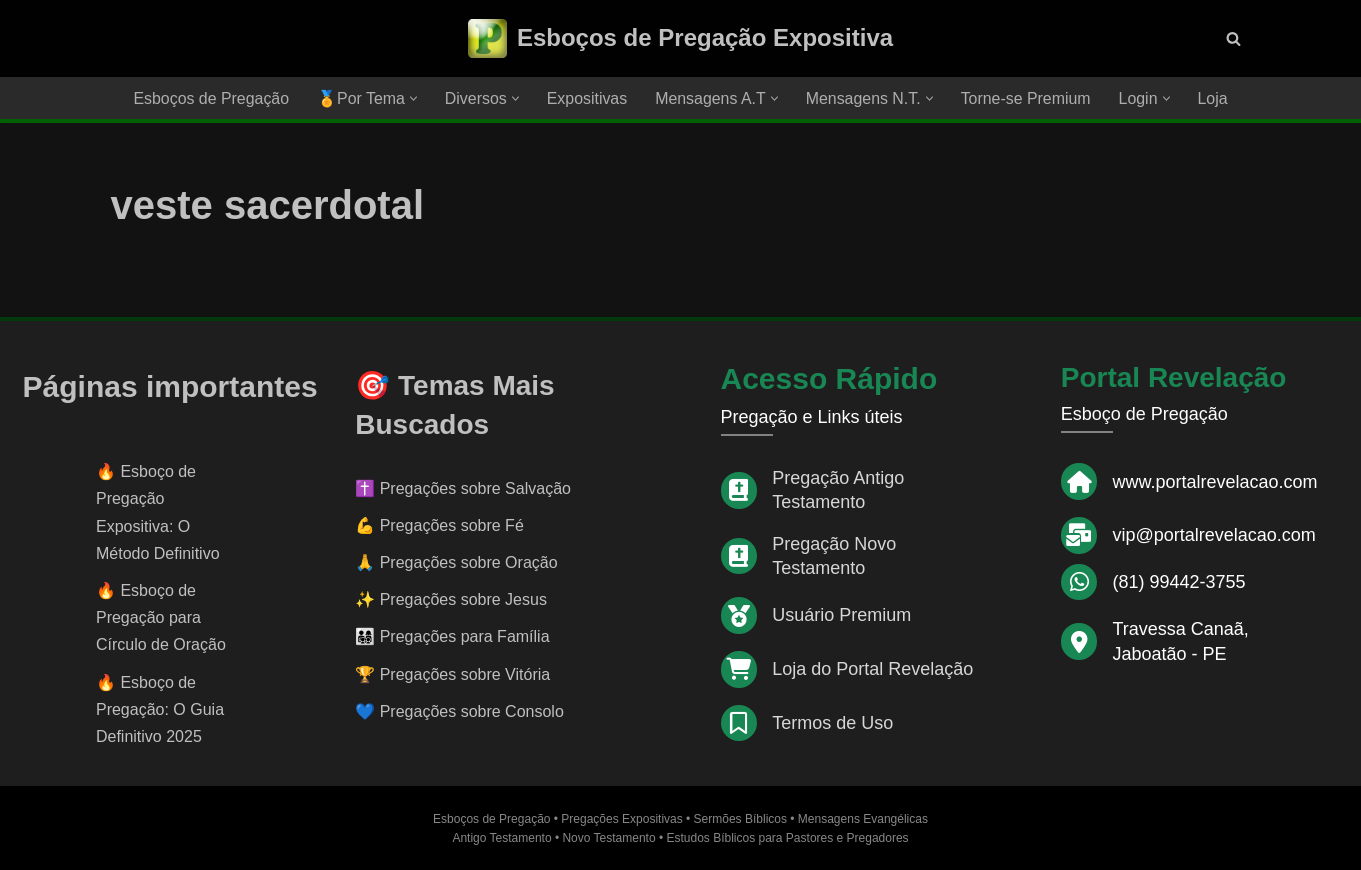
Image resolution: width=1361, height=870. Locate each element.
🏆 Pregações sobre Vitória (452, 674)
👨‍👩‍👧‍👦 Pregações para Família (452, 637)
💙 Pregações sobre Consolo (459, 711)
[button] (412, 98)
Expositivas (586, 98)
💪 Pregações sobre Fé (439, 525)
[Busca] (1233, 38)
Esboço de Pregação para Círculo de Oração (161, 617)
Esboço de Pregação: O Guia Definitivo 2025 (160, 709)
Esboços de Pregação (209, 98)
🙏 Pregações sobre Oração (456, 562)
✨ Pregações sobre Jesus (451, 600)
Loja (1215, 98)
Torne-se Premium (1027, 98)
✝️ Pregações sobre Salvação (463, 488)
